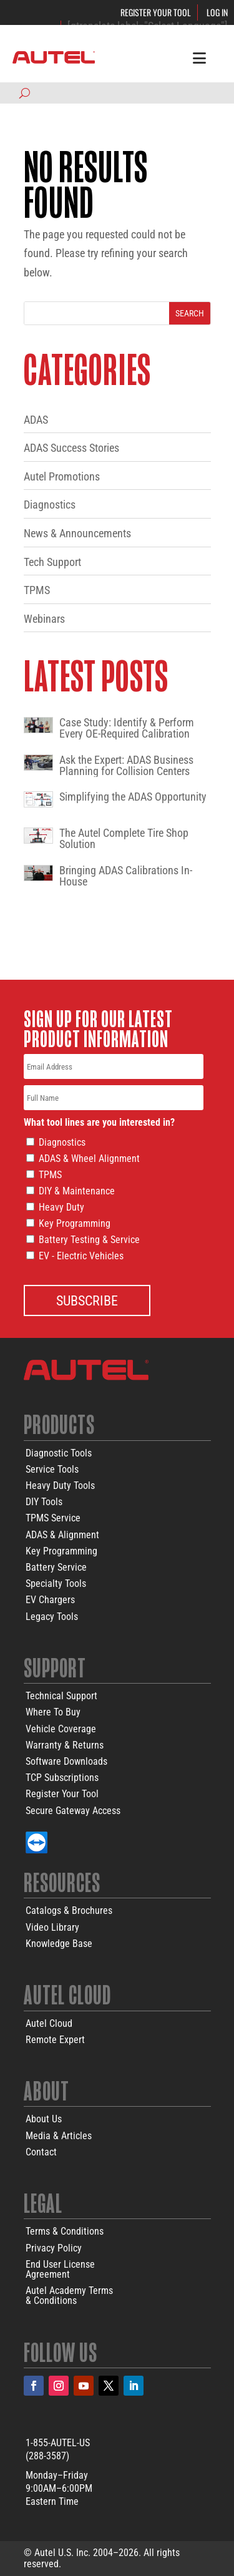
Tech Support (52, 561)
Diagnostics (50, 504)
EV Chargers (50, 1600)
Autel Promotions (62, 476)
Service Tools (52, 1469)
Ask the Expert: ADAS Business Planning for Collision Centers (126, 765)
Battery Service (56, 1567)
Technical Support (61, 1696)
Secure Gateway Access (73, 1811)
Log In (217, 12)
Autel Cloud (49, 2023)
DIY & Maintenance (77, 1191)
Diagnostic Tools (59, 1453)
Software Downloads (66, 1761)
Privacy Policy (54, 2248)
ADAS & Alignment (62, 1535)
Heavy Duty (61, 1207)
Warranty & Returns (65, 1745)
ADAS (36, 419)
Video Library (52, 1927)
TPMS (37, 590)
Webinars (44, 618)
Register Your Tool (155, 12)
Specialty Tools (56, 1583)
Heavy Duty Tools (60, 1485)
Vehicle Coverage (61, 1729)
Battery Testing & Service (89, 1240)
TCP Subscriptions (62, 1777)
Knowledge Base (59, 1943)
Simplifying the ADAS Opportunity (133, 797)
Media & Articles (59, 2136)
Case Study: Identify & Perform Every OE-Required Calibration (126, 728)
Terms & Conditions (65, 2231)
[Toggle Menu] (199, 57)
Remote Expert (55, 2040)
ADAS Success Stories (71, 447)
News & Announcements (77, 533)
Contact (41, 2152)
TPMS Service (53, 1518)
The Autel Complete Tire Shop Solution (123, 838)
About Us (44, 2119)
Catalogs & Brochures (69, 1910)
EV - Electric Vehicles (81, 1256)
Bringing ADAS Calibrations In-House (125, 876)
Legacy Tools (52, 1616)
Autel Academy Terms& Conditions (69, 2295)
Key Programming (74, 1223)
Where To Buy (53, 1712)
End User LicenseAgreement (60, 2269)
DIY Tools (44, 1502)
